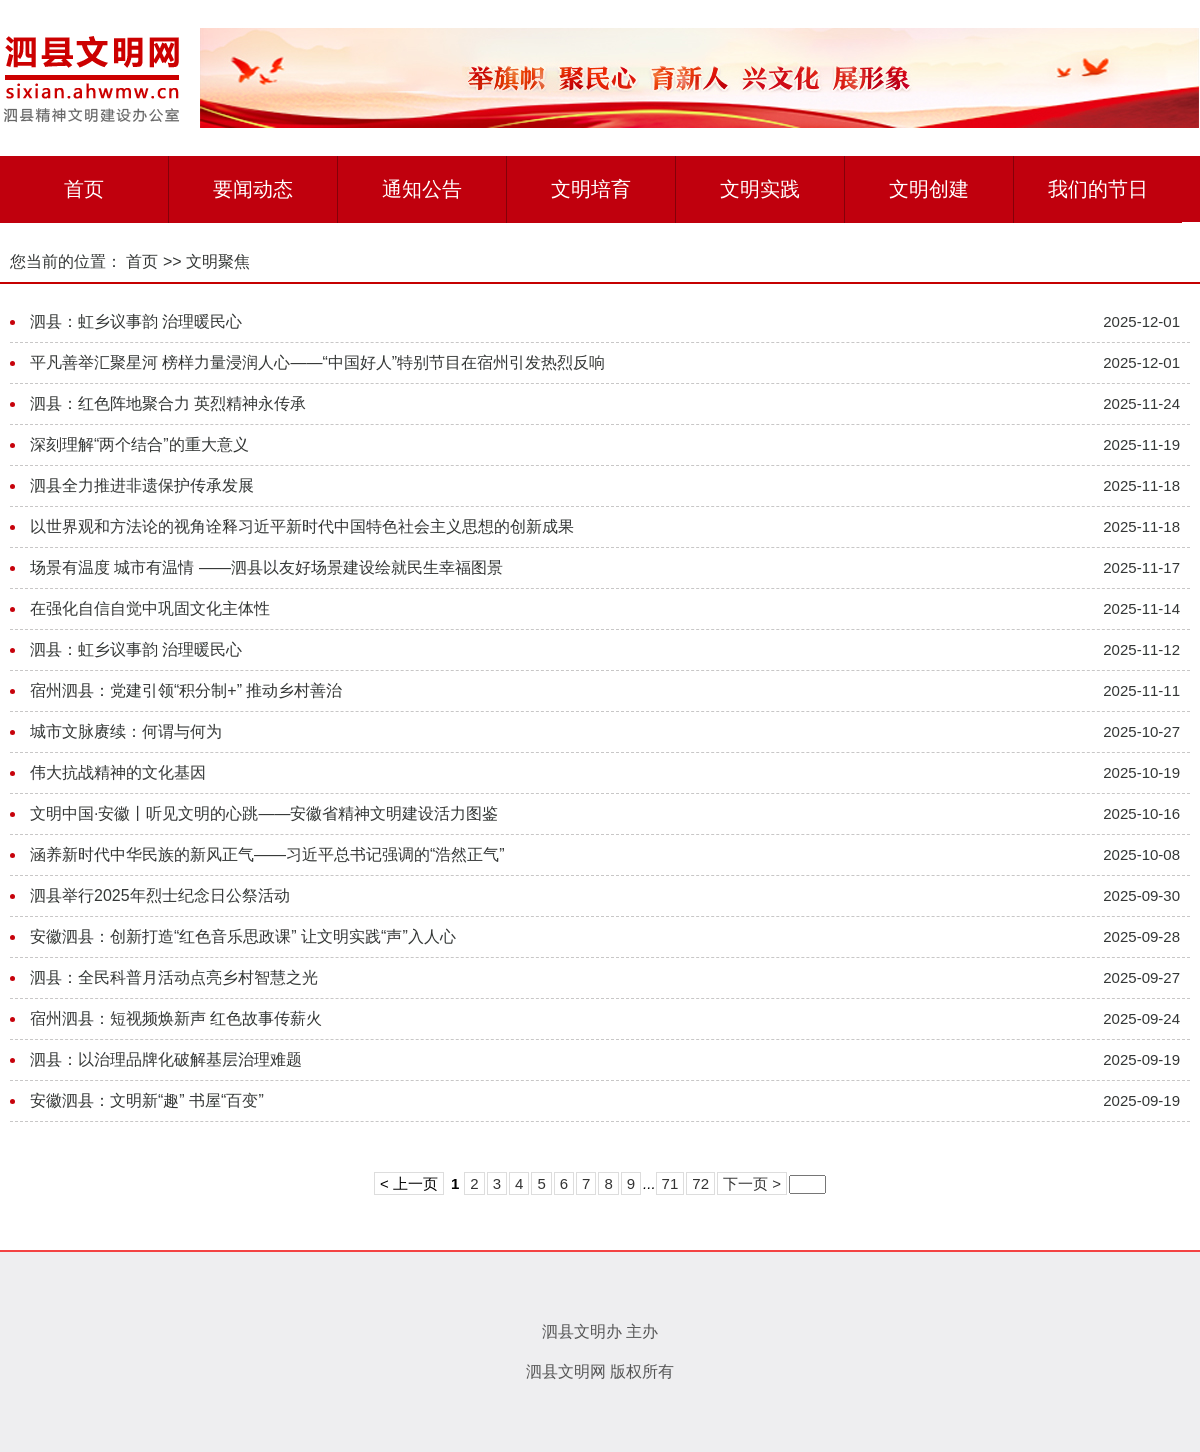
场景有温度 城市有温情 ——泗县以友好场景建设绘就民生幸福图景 (266, 567)
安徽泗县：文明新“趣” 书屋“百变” (147, 1100)
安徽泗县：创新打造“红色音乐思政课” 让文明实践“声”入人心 (243, 936)
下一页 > (752, 1183)
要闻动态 (253, 189)
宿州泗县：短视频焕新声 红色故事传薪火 (176, 1018)
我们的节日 (1098, 189)
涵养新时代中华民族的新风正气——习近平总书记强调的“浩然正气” (267, 854)
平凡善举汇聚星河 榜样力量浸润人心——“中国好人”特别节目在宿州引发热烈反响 (317, 362)
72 (700, 1183)
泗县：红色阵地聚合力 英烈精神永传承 (168, 403)
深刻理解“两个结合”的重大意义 (139, 444)
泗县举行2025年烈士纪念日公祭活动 (160, 895)
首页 (84, 189)
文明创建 (929, 189)
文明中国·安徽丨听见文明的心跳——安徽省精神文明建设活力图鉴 (264, 813)
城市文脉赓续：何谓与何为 (126, 731)
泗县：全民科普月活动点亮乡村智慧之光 (174, 977)
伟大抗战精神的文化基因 (118, 772)
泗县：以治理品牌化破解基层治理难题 (166, 1059)
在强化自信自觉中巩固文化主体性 (150, 608)
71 (670, 1183)
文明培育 (591, 189)
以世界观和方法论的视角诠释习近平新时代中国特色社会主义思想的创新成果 (302, 526)
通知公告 (422, 189)
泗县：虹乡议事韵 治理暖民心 (136, 321)
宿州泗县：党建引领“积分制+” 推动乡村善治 (186, 690)
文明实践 (760, 189)
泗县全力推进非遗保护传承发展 (142, 485)
